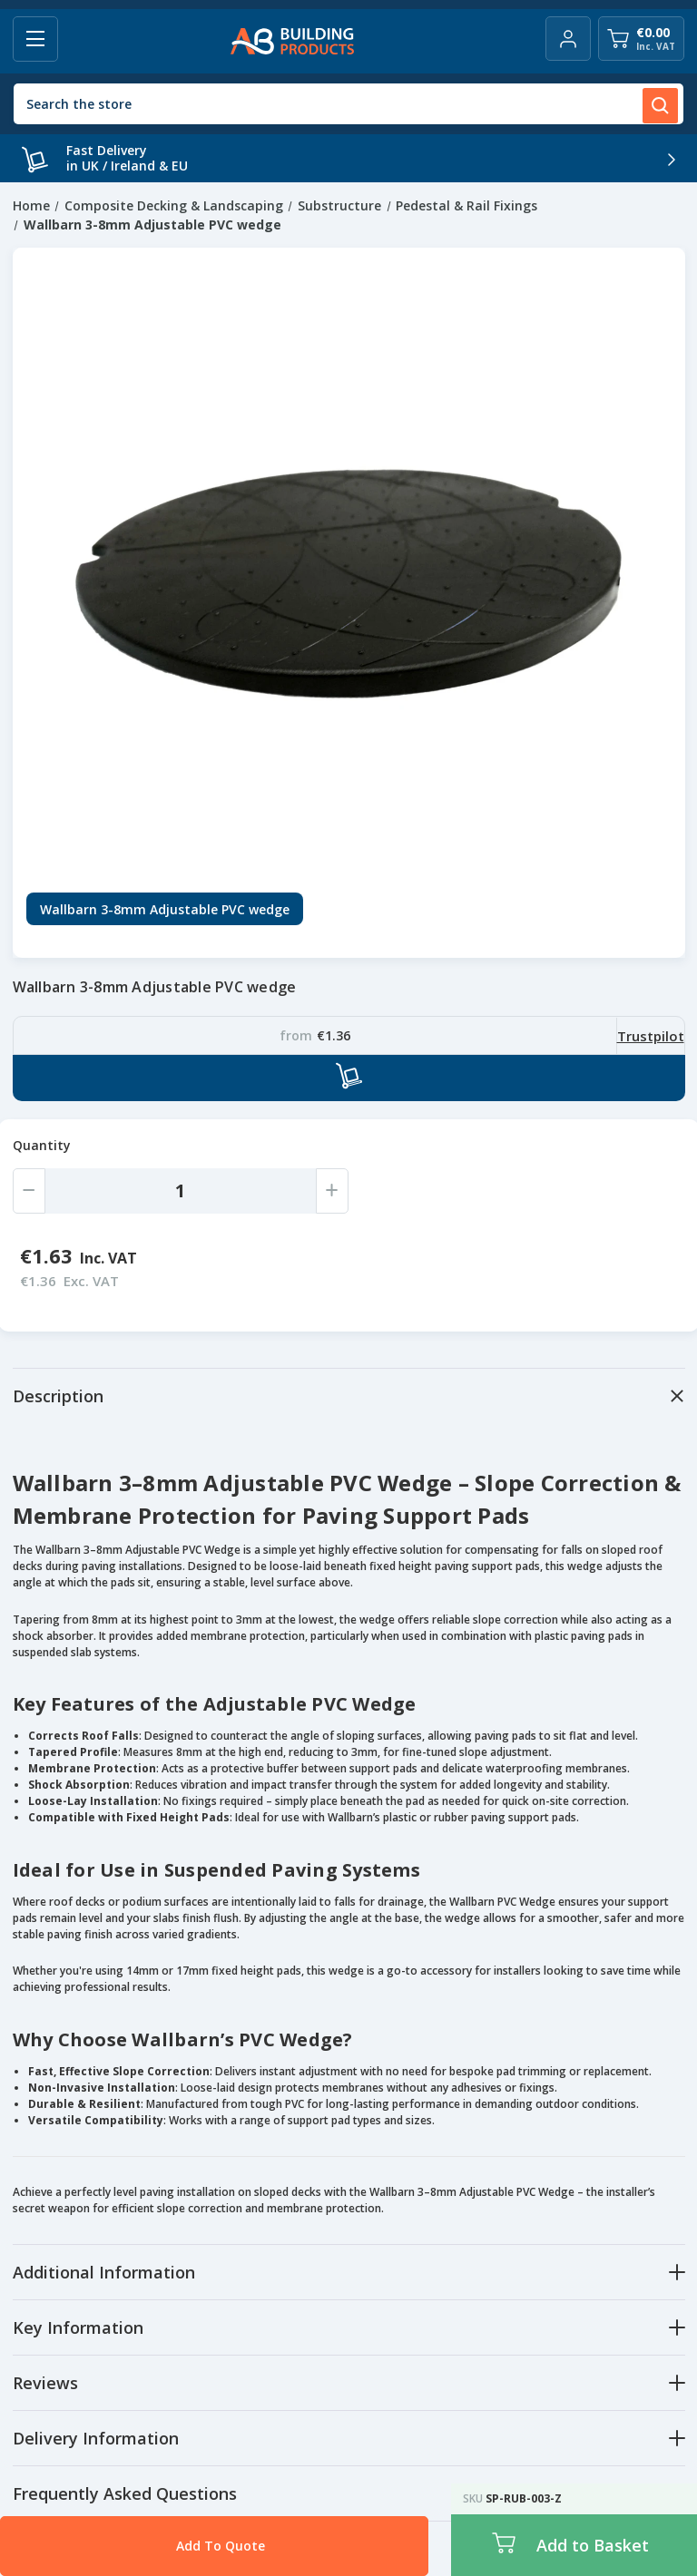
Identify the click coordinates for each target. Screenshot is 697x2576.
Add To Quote (176, 2545)
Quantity (42, 1145)
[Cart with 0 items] (641, 38)
